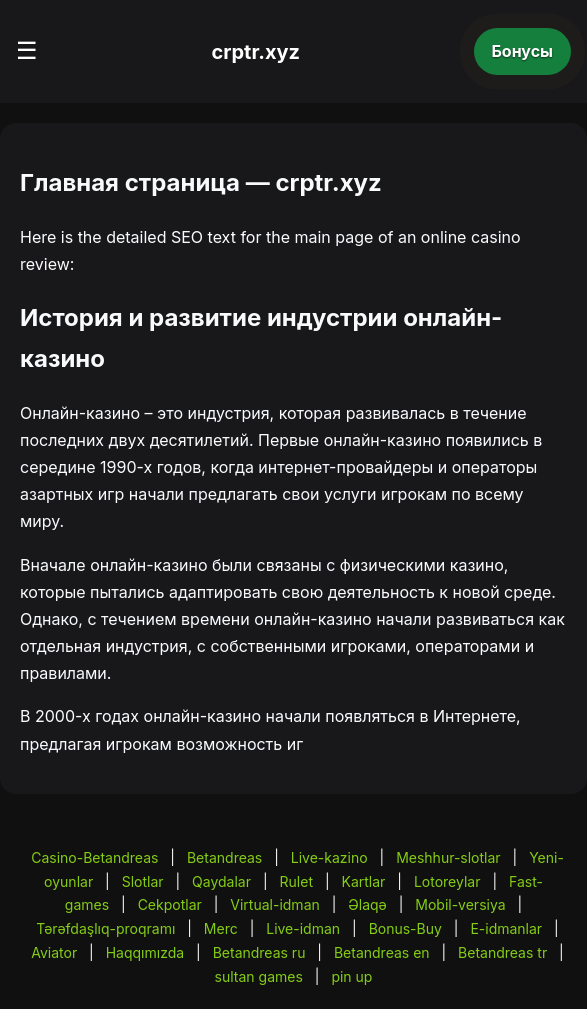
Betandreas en (382, 952)
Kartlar (364, 881)
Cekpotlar (170, 904)
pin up (351, 976)
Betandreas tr (502, 952)
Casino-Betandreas (94, 857)
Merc (221, 928)
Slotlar (143, 881)
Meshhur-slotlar (448, 857)
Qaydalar (221, 881)
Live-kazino (329, 857)
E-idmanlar (506, 928)
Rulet (296, 881)
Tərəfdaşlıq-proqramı (105, 928)
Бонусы (523, 51)
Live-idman (303, 928)
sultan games (259, 976)
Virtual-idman (274, 904)
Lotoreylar (447, 881)
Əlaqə (367, 904)
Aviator (54, 952)
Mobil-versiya (460, 904)
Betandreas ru (259, 952)
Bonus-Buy (405, 928)
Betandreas (224, 857)
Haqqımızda (145, 952)
